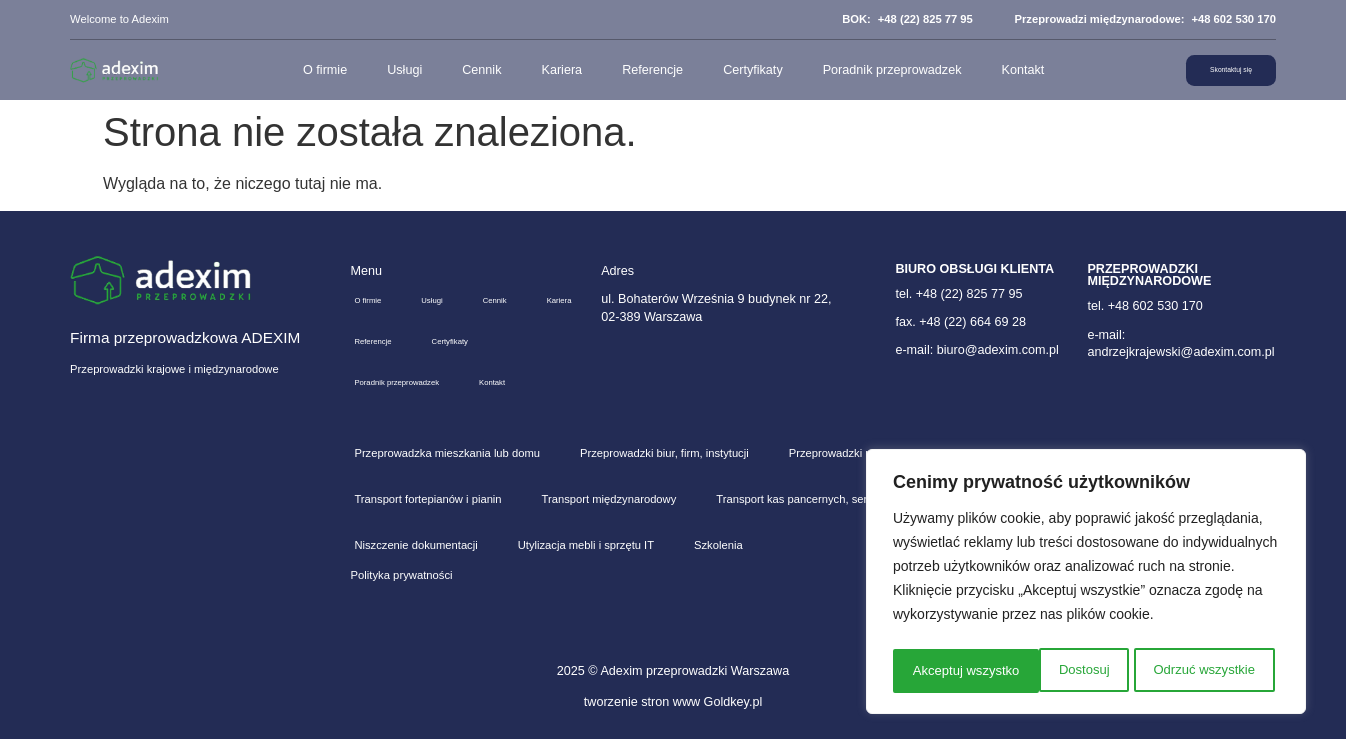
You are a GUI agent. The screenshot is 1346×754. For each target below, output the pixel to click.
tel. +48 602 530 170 (1144, 306)
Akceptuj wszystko (1206, 671)
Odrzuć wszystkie (1056, 671)
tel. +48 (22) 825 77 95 (958, 294)
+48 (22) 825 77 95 (925, 19)
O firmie (307, 70)
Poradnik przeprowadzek (873, 70)
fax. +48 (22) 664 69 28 (960, 322)
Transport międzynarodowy (609, 514)
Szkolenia (718, 560)
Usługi (386, 70)
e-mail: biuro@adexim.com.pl (976, 350)
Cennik (463, 70)
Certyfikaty (735, 70)
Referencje (634, 70)
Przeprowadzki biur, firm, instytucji (664, 468)
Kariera (543, 70)
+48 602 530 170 (1233, 19)
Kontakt (1004, 70)
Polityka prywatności (402, 590)
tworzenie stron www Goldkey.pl (673, 717)
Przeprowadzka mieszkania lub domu (447, 468)
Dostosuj (935, 671)
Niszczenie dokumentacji (415, 560)
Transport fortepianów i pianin (427, 514)
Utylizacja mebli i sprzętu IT (586, 560)
